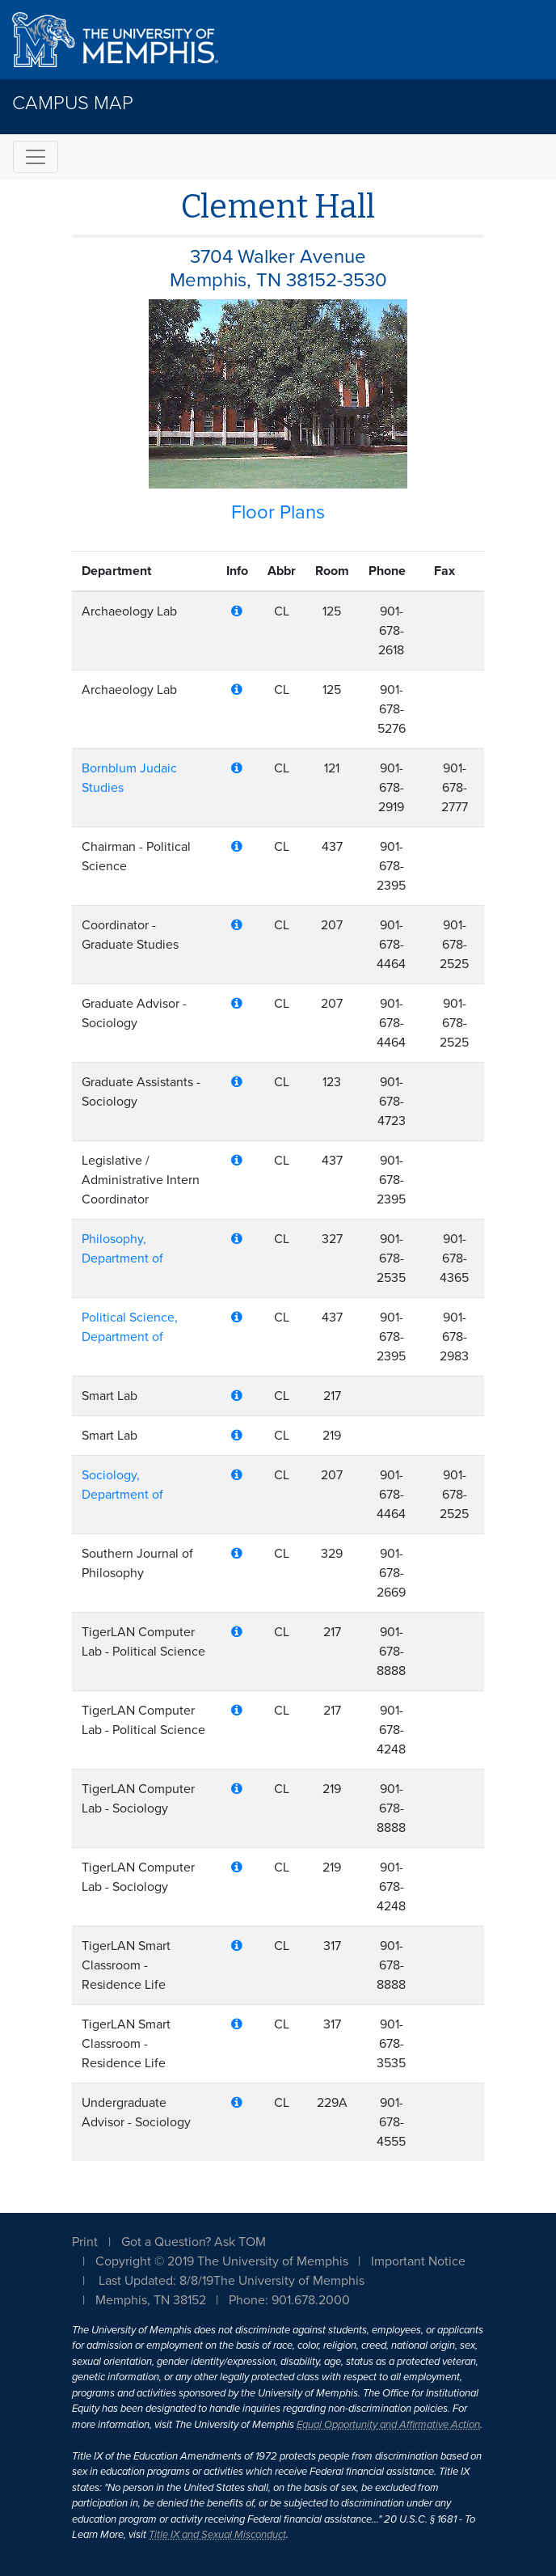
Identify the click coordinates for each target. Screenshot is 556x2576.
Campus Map (72, 103)
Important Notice (418, 2261)
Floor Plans (278, 512)
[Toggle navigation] (35, 157)
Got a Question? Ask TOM (193, 2242)
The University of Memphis (288, 2281)
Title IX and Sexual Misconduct (217, 2534)
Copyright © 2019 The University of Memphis (221, 2261)
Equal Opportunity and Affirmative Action (388, 2424)
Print (85, 2242)
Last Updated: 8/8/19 (156, 2281)
